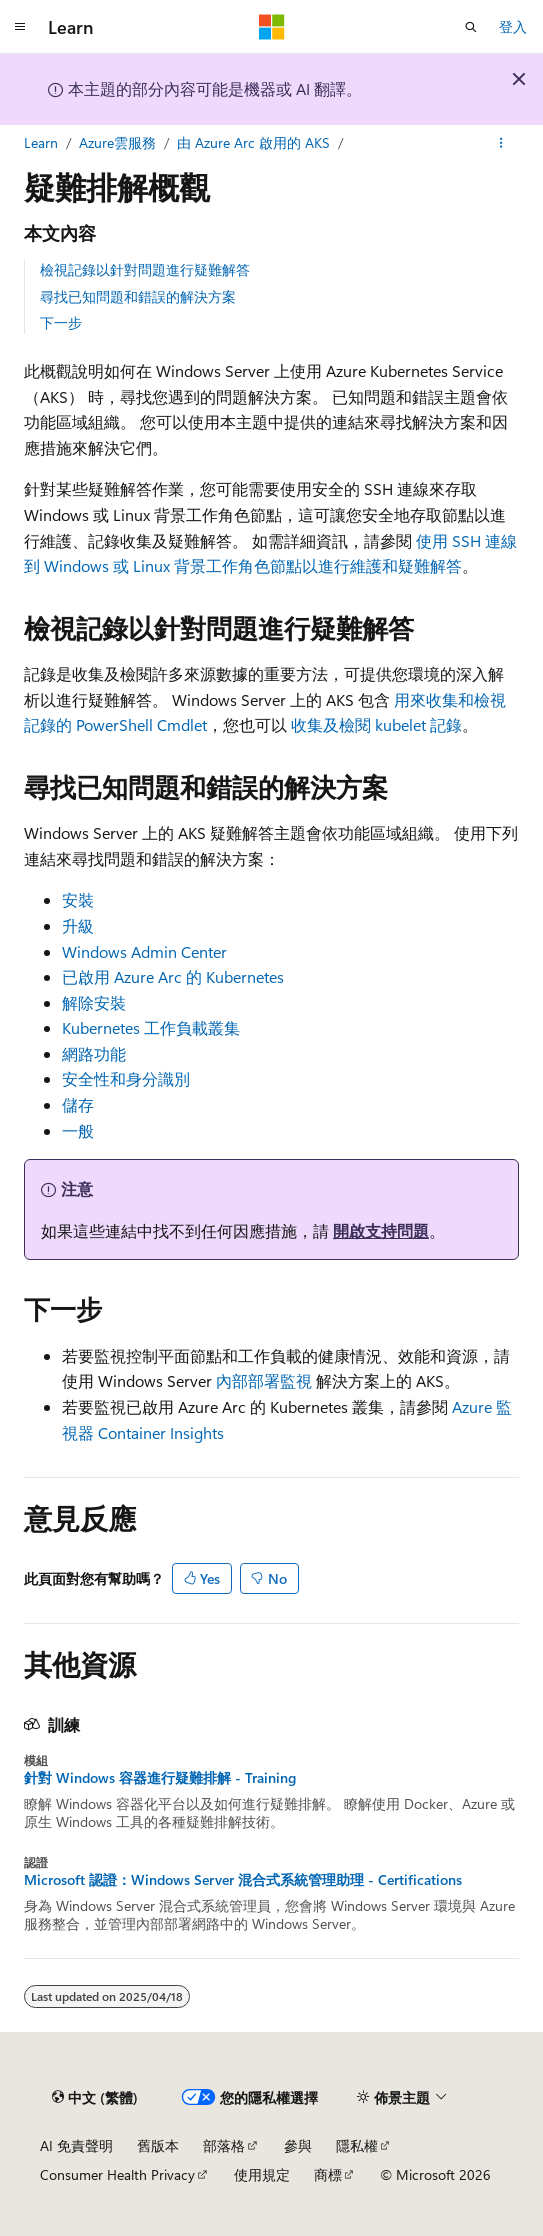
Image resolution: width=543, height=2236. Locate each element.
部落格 (224, 2145)
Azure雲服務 (117, 142)
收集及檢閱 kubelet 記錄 (376, 724)
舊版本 (158, 2145)
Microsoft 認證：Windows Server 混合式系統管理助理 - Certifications (243, 1880)
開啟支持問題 (381, 1230)
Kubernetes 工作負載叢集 (151, 1027)
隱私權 (357, 2145)
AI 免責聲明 (76, 2145)
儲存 (78, 1104)
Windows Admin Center (144, 951)
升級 (78, 925)
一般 (78, 1130)
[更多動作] (501, 143)
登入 (513, 26)
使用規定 (262, 2174)
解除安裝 (94, 1002)
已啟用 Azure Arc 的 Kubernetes (173, 976)
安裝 (78, 899)
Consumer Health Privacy (117, 2174)
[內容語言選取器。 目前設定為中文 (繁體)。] (95, 2097)
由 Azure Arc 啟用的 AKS (253, 142)
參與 (298, 2145)
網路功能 (94, 1053)
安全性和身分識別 (126, 1078)
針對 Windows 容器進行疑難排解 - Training (160, 1778)
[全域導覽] (20, 27)
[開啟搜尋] (471, 27)
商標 (328, 2174)
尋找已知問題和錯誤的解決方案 (138, 296)
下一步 (61, 322)
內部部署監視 (264, 1380)
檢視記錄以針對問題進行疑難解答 (145, 269)
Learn (41, 142)
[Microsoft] (272, 27)
